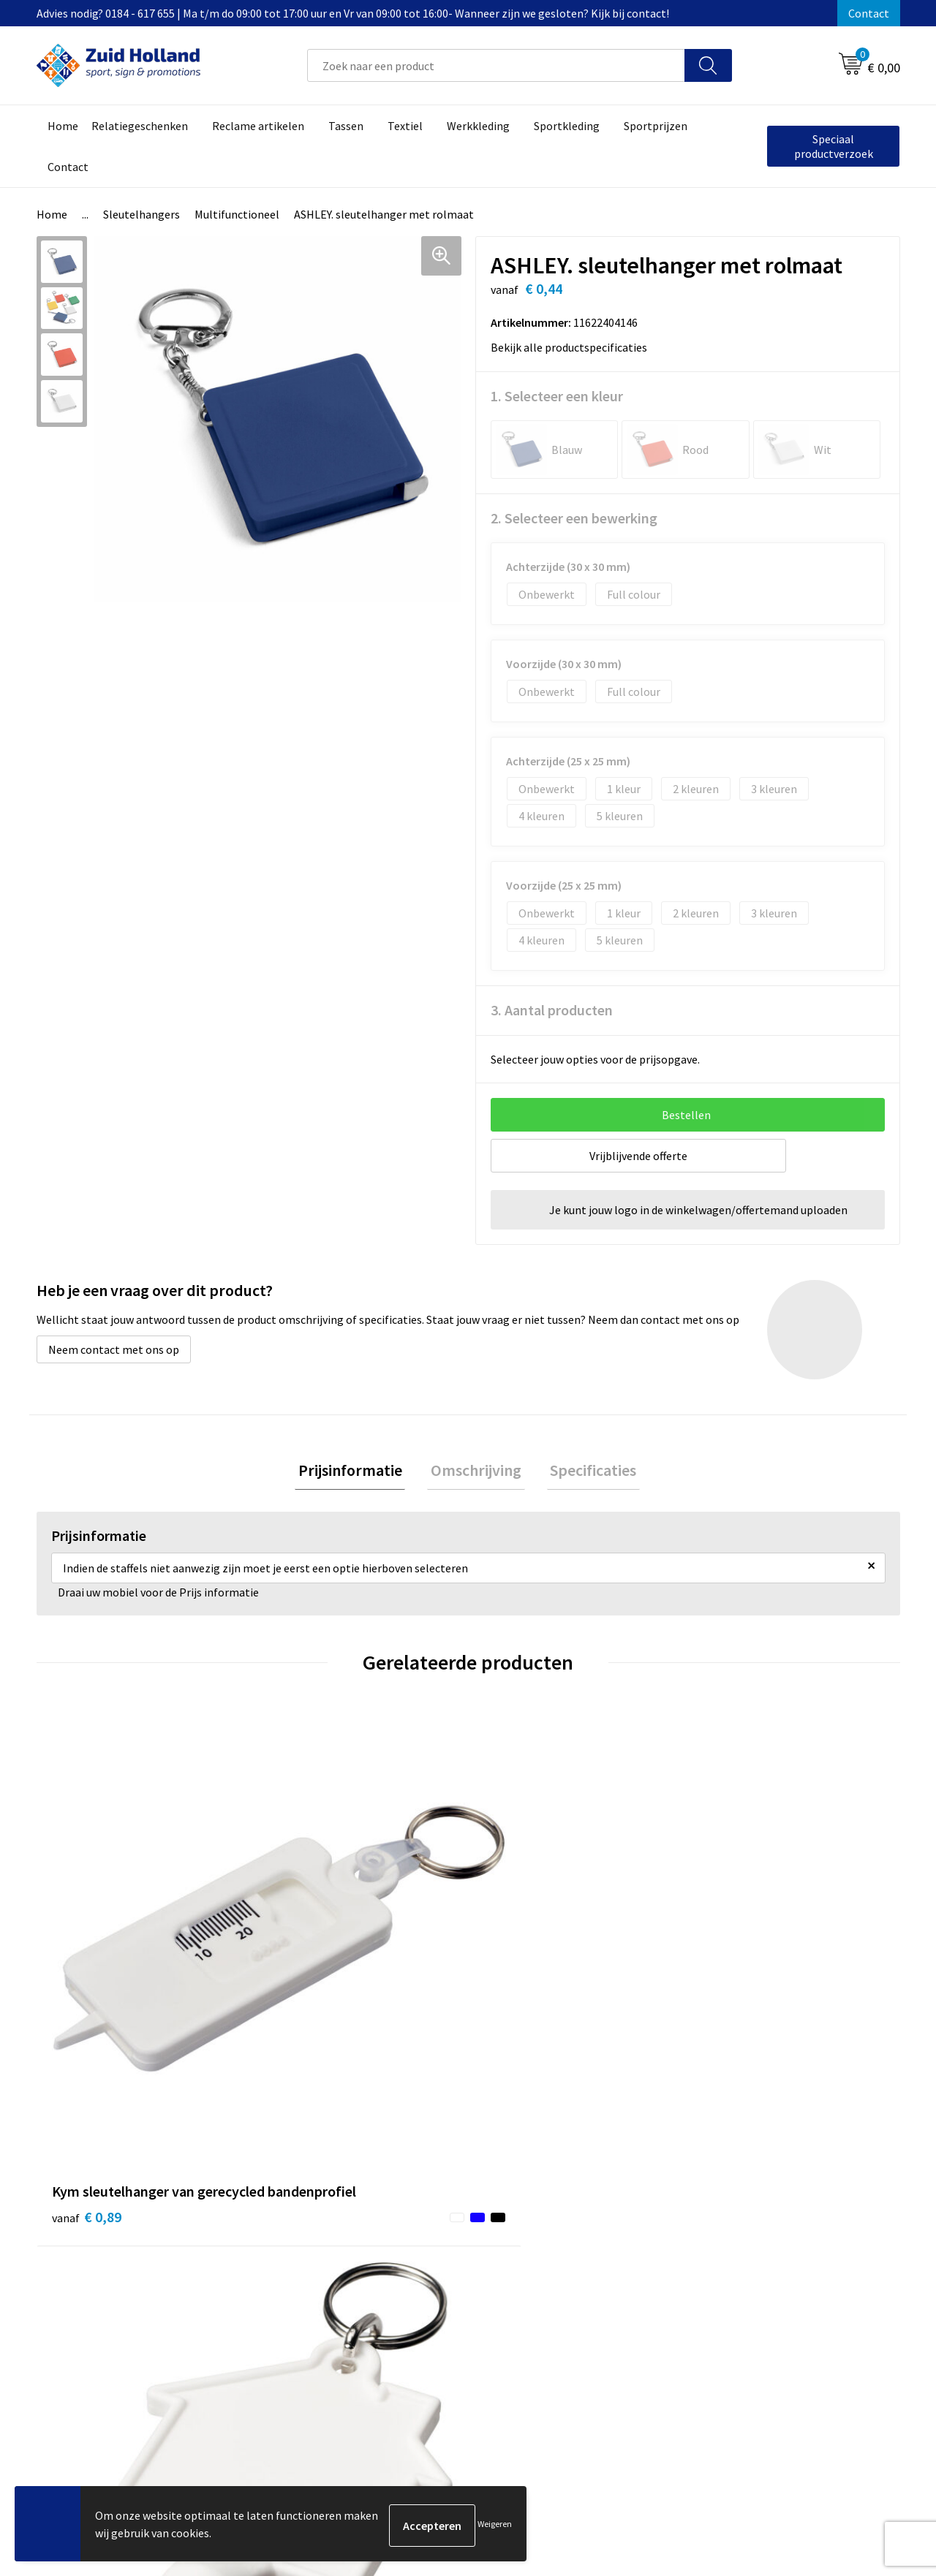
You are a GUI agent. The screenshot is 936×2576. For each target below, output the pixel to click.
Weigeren (495, 2525)
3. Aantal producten (552, 1010)
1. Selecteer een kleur (557, 396)
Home (52, 214)
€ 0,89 (86, 1972)
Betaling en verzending (435, 2258)
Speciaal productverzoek (833, 146)
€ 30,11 (737, 1994)
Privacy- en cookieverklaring (765, 2237)
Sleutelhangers (141, 214)
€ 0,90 (518, 1994)
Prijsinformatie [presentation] (357, 1471)
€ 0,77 (302, 1994)
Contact (868, 13)
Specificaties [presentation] (586, 1471)
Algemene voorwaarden (754, 2214)
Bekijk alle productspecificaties (574, 347)
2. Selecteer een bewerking (574, 518)
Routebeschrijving (422, 2280)
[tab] (357, 1471)
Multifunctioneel (237, 214)
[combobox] (496, 65)
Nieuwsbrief (407, 2237)
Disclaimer (721, 2258)
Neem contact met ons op (113, 1349)
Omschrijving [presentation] (476, 1471)
